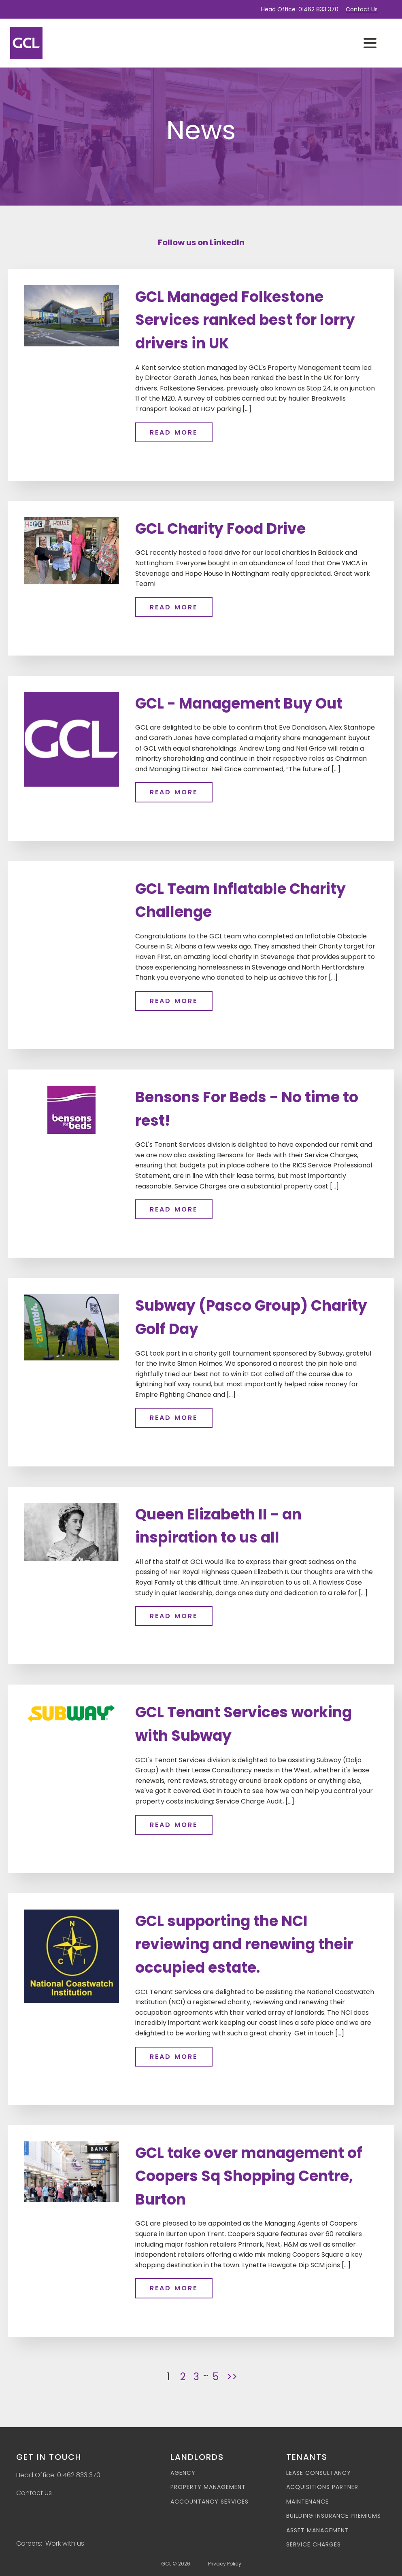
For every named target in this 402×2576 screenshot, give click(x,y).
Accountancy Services (209, 2502)
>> (232, 2376)
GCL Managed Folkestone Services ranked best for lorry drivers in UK (245, 320)
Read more (174, 432)
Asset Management (317, 2530)
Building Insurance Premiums (333, 2516)
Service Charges (313, 2545)
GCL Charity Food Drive (220, 528)
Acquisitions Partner (322, 2487)
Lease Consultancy (318, 2473)
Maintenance (307, 2502)
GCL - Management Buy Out (238, 703)
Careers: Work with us (50, 2543)
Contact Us (362, 9)
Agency (183, 2473)
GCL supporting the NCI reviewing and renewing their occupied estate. (244, 1944)
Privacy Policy (224, 2563)
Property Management (208, 2487)
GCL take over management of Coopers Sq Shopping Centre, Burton (248, 2176)
